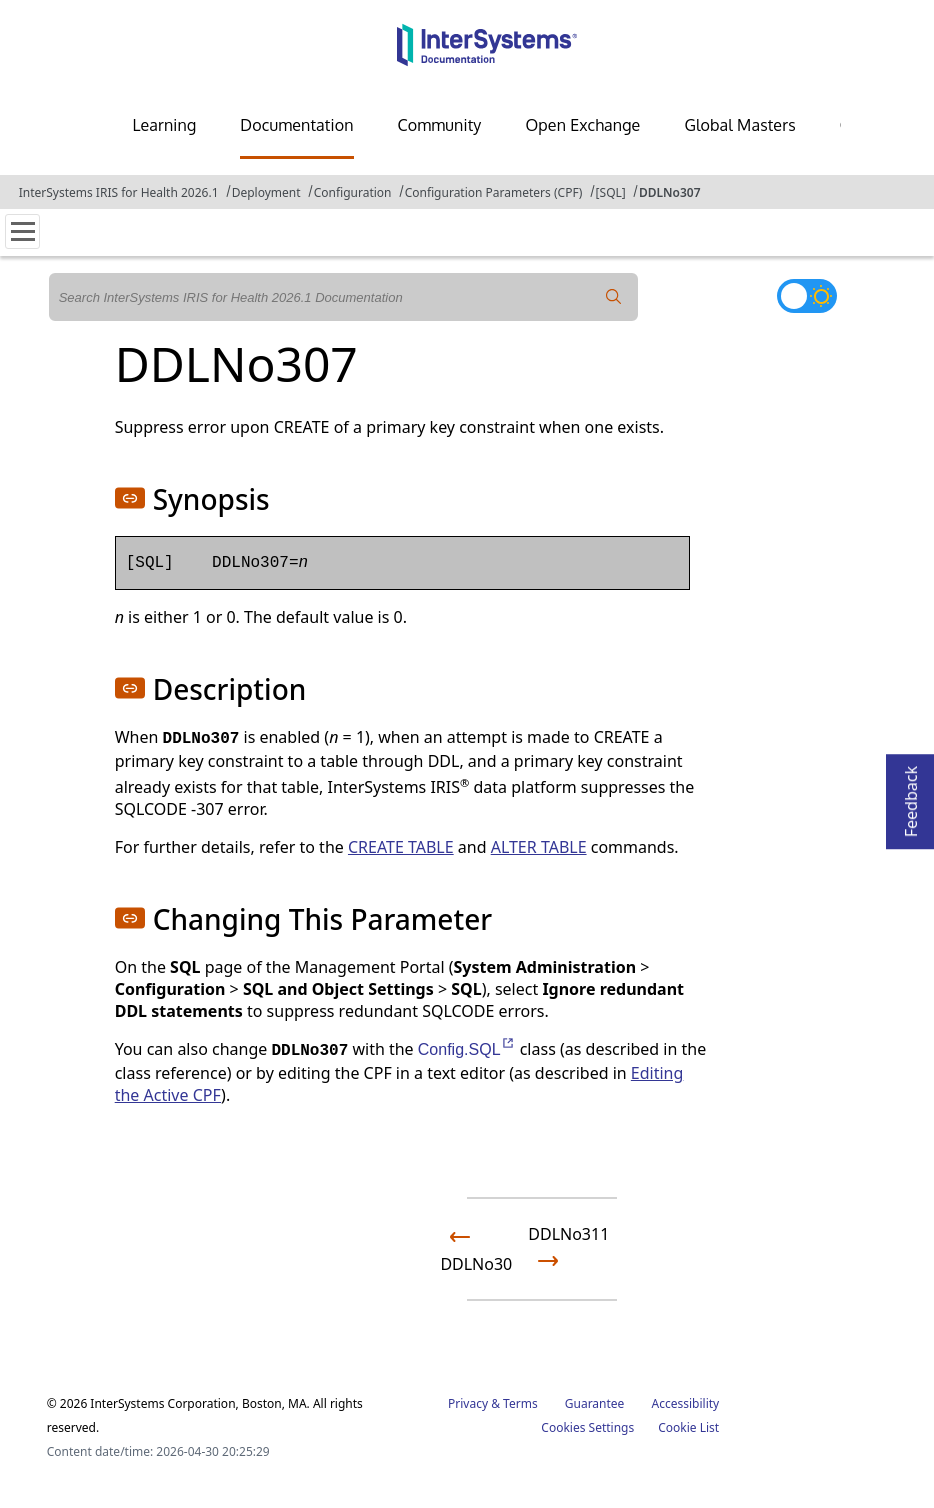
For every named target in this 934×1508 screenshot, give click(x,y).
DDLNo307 (670, 192)
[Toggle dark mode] (807, 296)
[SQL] (611, 192)
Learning (164, 125)
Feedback (911, 795)
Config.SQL (467, 1049)
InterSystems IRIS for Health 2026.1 (119, 192)
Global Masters (739, 125)
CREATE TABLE (401, 847)
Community (440, 125)
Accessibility (686, 1403)
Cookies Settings (587, 1428)
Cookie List (688, 1427)
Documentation (296, 125)
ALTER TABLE (539, 847)
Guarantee (595, 1403)
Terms (520, 1403)
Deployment (266, 192)
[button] (130, 498)
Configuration (353, 192)
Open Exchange (582, 125)
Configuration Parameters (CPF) (494, 192)
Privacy (468, 1403)
